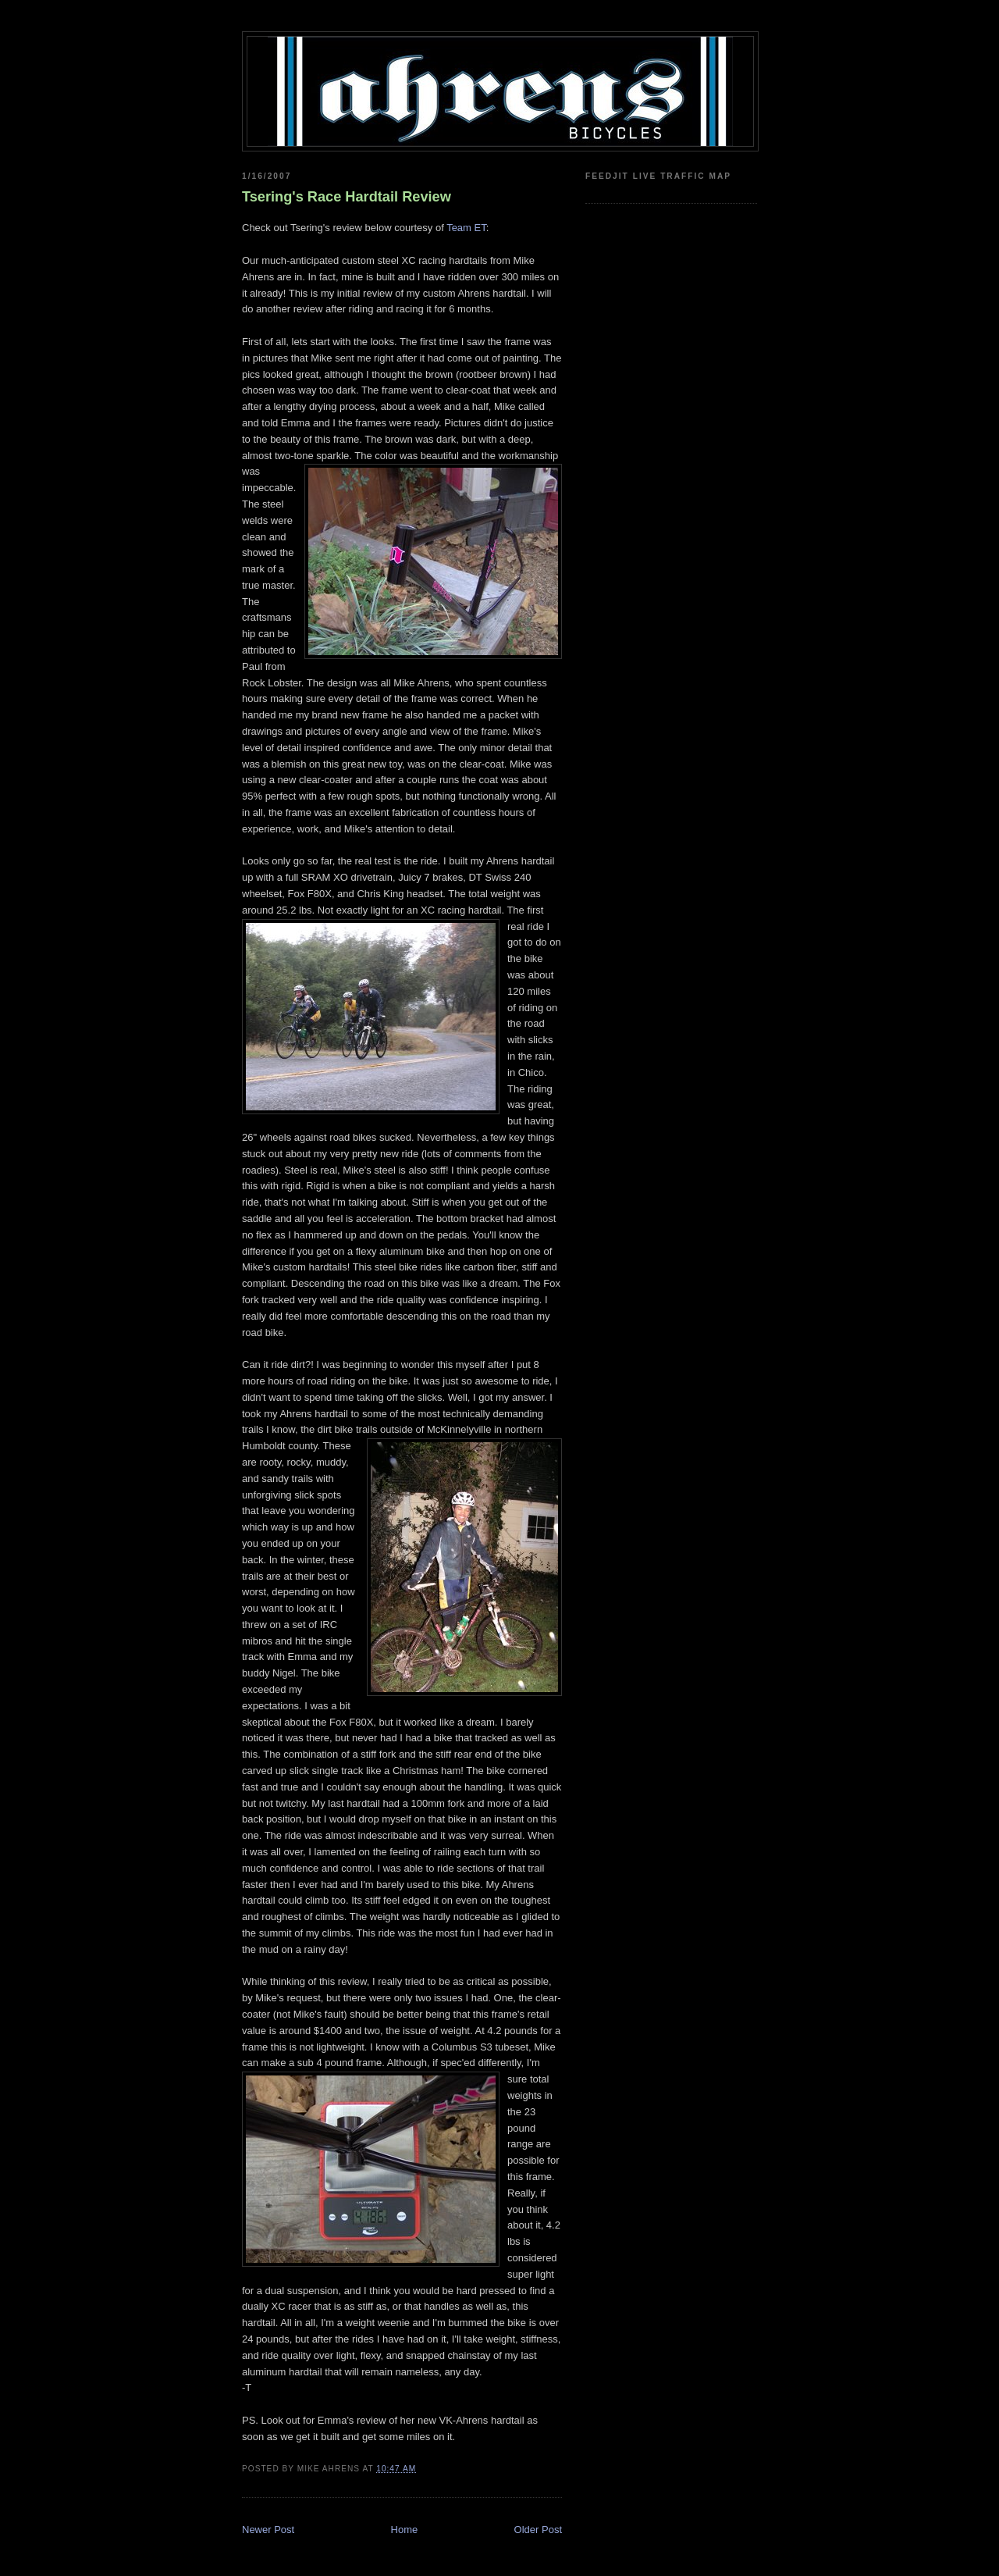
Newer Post (268, 2529)
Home (404, 2529)
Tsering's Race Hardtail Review (346, 197)
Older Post (538, 2529)
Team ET (466, 227)
